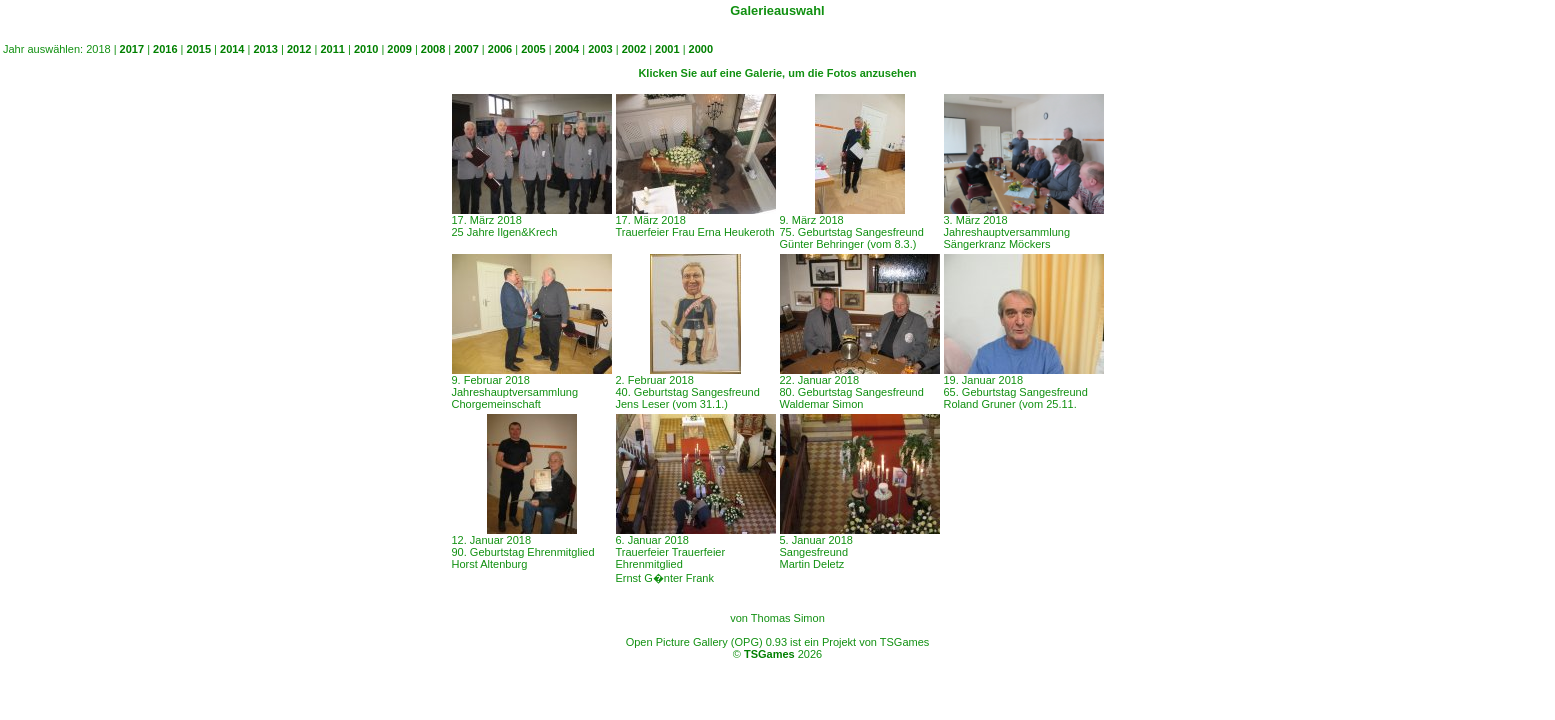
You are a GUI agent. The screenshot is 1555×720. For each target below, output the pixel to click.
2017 (132, 49)
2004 (567, 49)
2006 (500, 49)
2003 (600, 49)
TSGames (769, 654)
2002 (634, 49)
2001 (667, 49)
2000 (701, 49)
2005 (533, 49)
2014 (232, 49)
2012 (299, 49)
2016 (165, 49)
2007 (466, 49)
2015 (199, 49)
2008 (433, 49)
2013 (265, 49)
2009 (399, 49)
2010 (366, 49)
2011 (332, 49)
